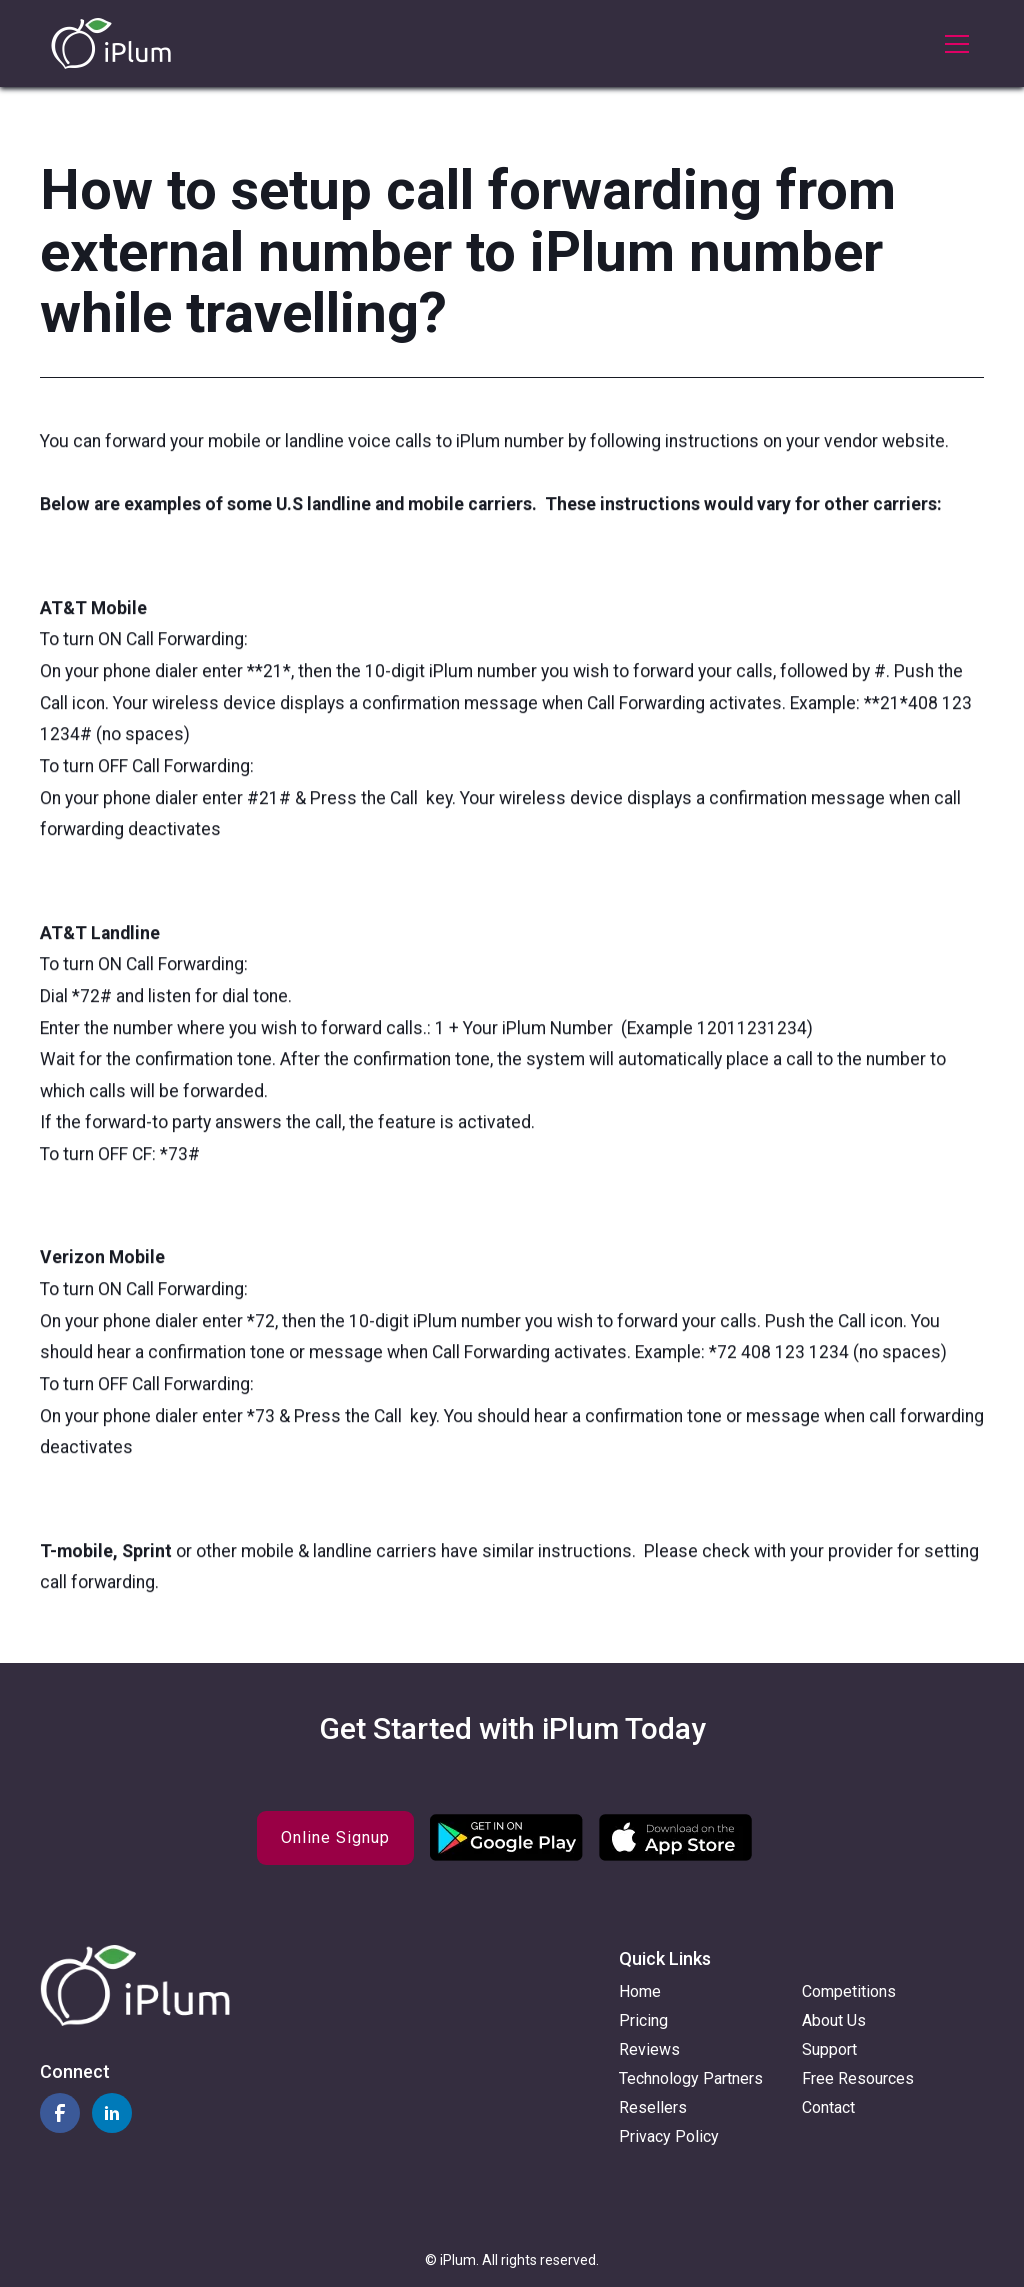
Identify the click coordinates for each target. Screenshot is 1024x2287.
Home (640, 1991)
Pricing (643, 2020)
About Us (834, 2020)
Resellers (653, 2107)
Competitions (849, 1991)
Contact (828, 2107)
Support (829, 2049)
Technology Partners (691, 2078)
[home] (111, 43)
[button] (953, 44)
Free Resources (858, 2078)
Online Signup (335, 1837)
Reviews (649, 2049)
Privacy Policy (669, 2136)
